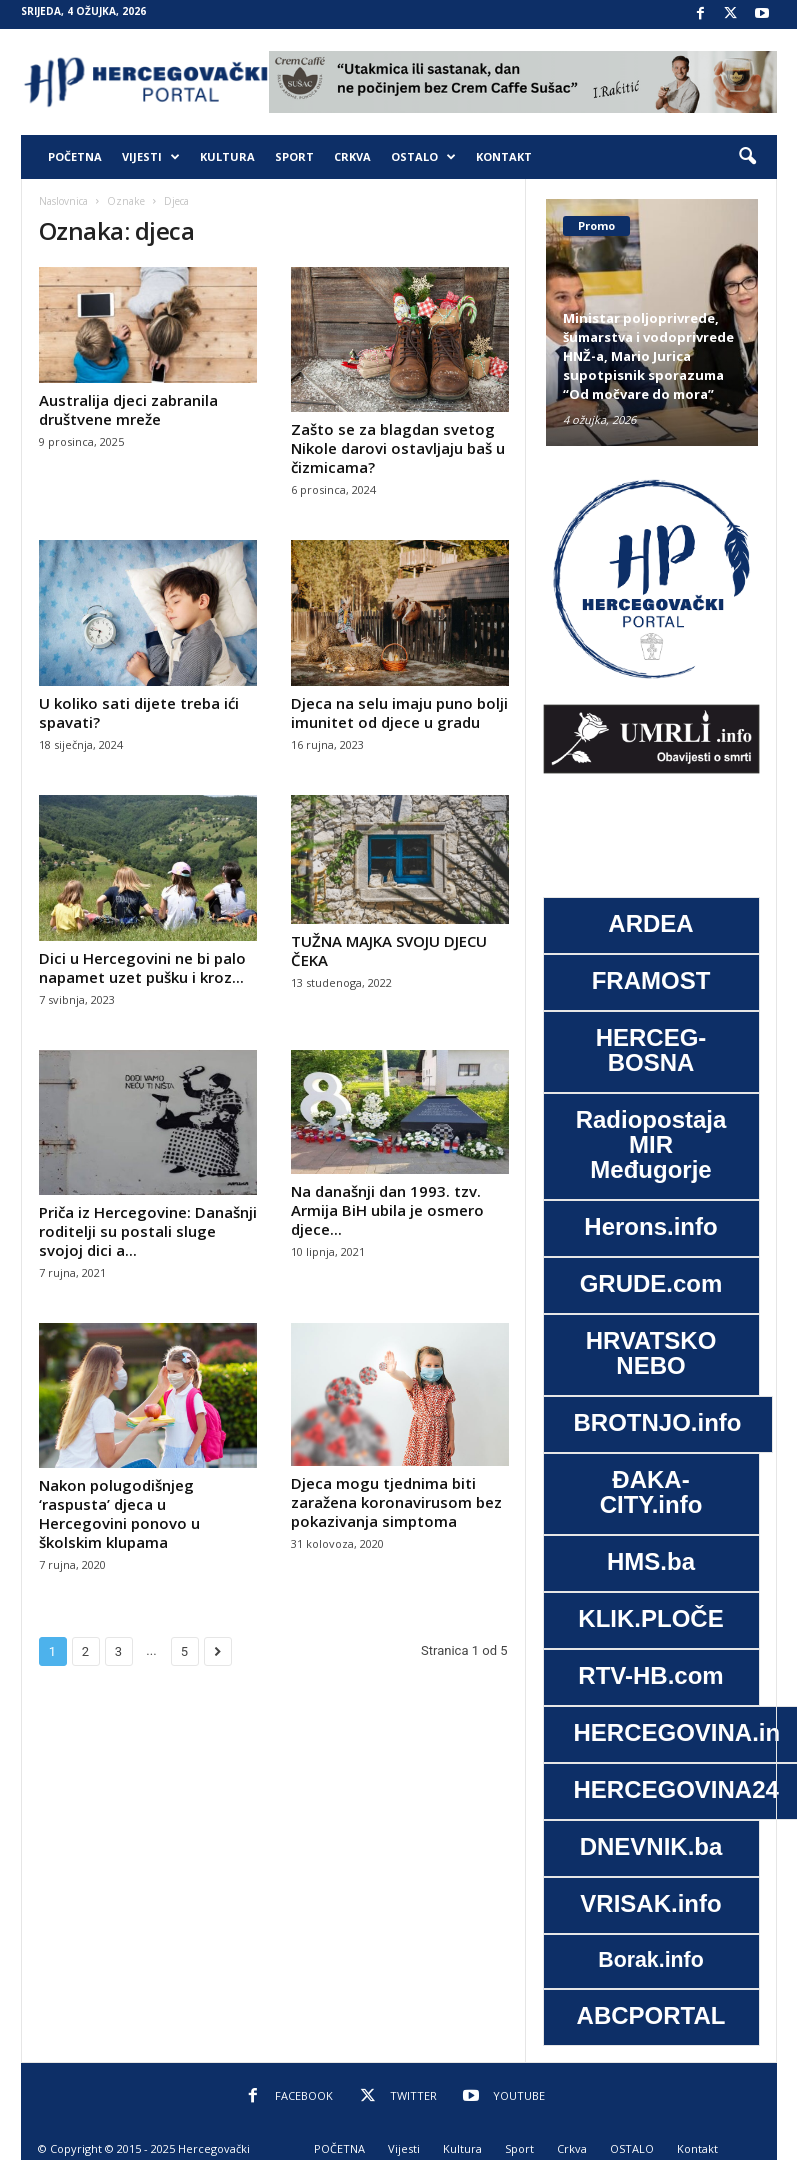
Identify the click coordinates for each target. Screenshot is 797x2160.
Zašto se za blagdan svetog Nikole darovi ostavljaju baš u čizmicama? (398, 448)
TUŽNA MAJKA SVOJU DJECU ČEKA (389, 950)
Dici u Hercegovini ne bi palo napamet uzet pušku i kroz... (142, 967)
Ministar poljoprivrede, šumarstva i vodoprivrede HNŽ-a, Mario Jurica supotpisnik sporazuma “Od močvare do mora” (648, 356)
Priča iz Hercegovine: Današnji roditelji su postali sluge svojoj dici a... (148, 1231)
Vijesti (151, 157)
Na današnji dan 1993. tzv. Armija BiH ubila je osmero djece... (387, 1210)
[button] (747, 157)
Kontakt (504, 156)
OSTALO (423, 157)
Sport (294, 156)
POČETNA (75, 156)
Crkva (352, 156)
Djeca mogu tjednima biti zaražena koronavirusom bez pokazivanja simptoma (396, 1502)
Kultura (227, 156)
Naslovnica (63, 201)
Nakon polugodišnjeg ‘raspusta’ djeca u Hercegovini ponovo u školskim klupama (119, 1513)
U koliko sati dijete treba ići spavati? (139, 712)
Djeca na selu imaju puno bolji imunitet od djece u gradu (399, 712)
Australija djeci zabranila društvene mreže (128, 409)
